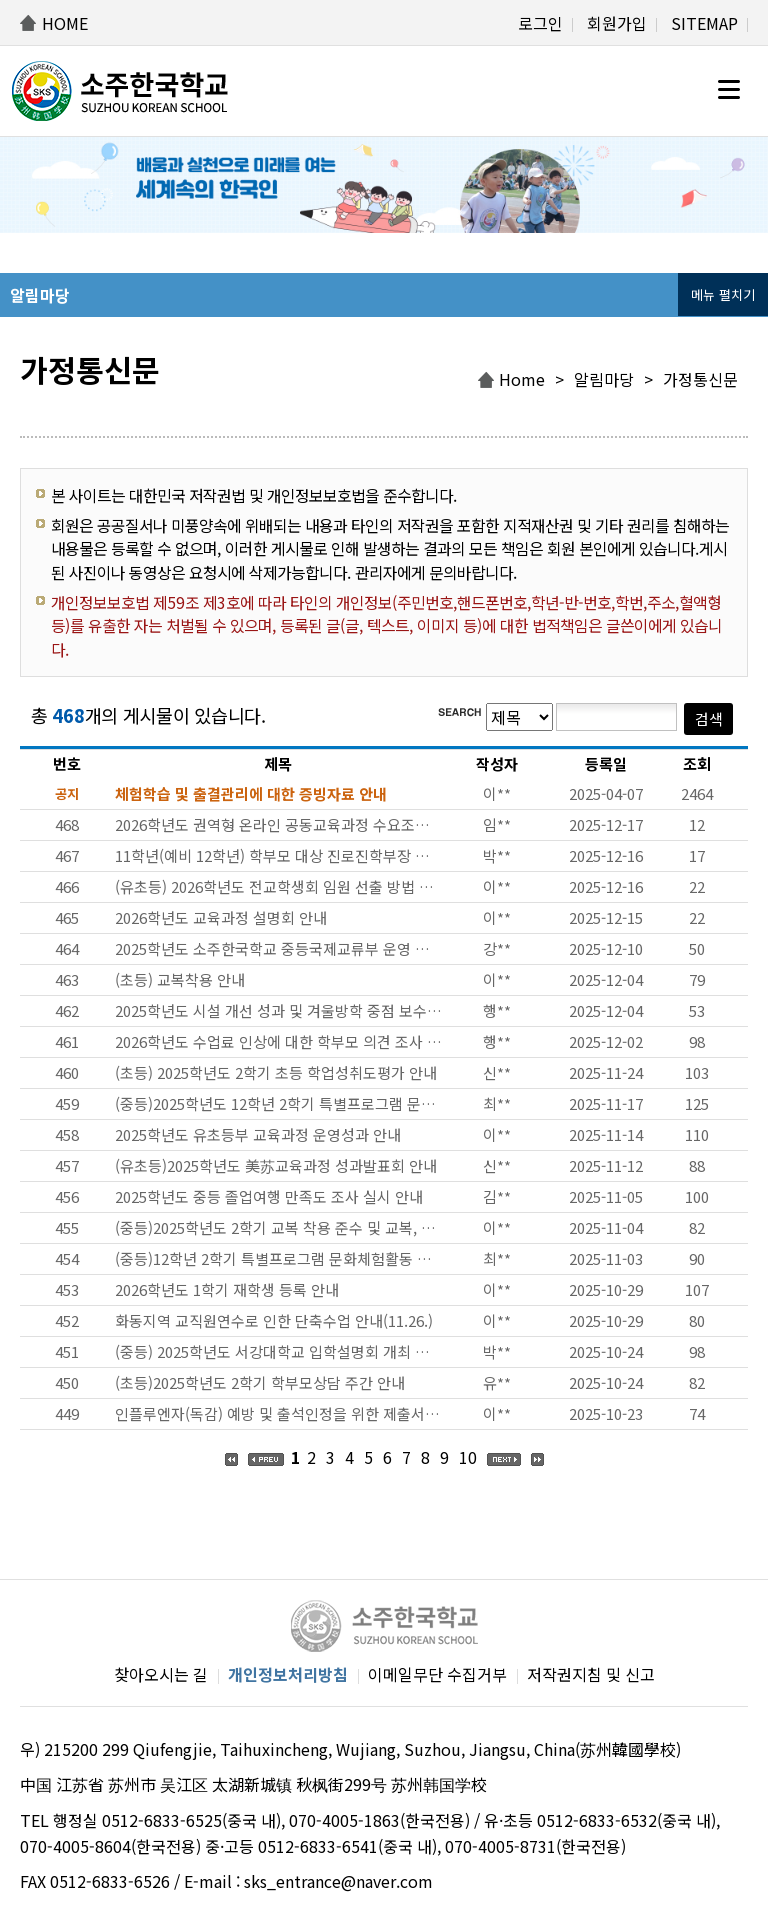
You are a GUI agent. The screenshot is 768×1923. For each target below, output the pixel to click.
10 (468, 1457)
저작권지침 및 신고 (591, 1674)
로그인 (540, 23)
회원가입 (617, 23)
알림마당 (604, 379)
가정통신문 (700, 379)
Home (522, 379)
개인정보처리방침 (288, 1674)
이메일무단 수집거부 (437, 1674)
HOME (65, 23)
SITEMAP (704, 23)
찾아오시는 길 (161, 1674)
